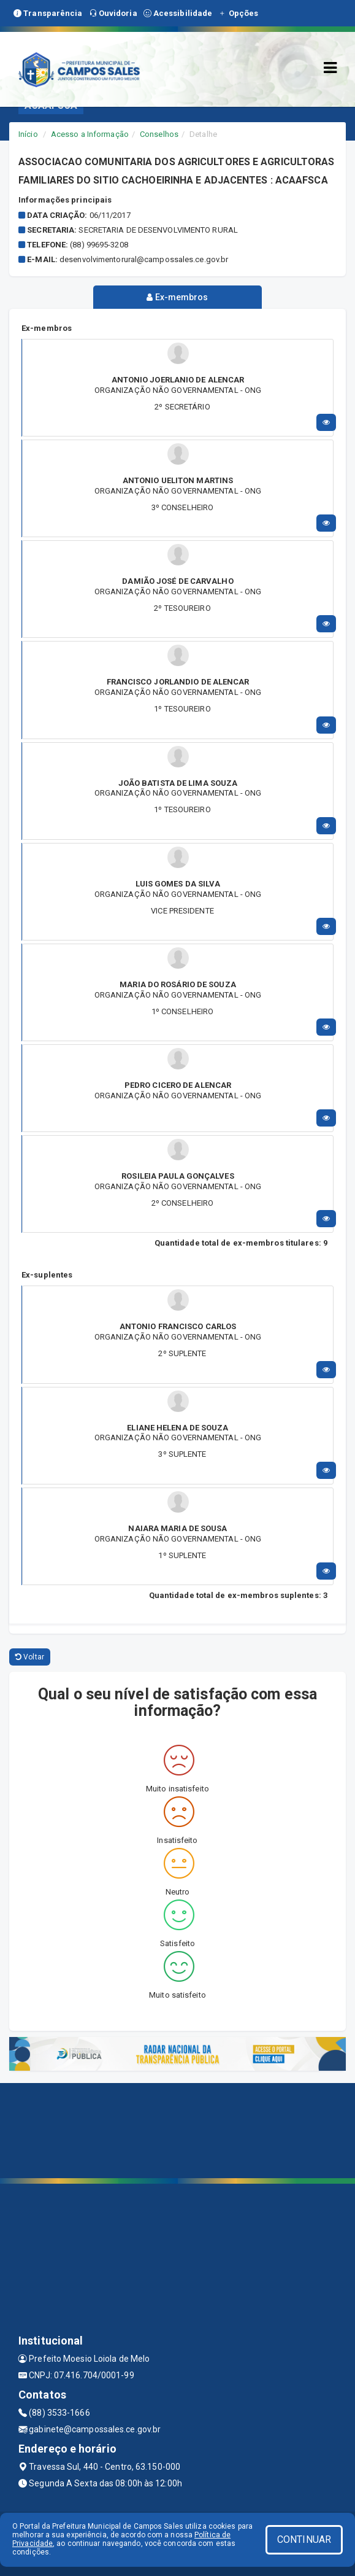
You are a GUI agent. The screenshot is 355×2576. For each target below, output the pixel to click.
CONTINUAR (304, 2539)
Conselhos (159, 134)
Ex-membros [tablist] (177, 297)
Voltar (29, 1657)
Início (28, 134)
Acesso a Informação (90, 134)
